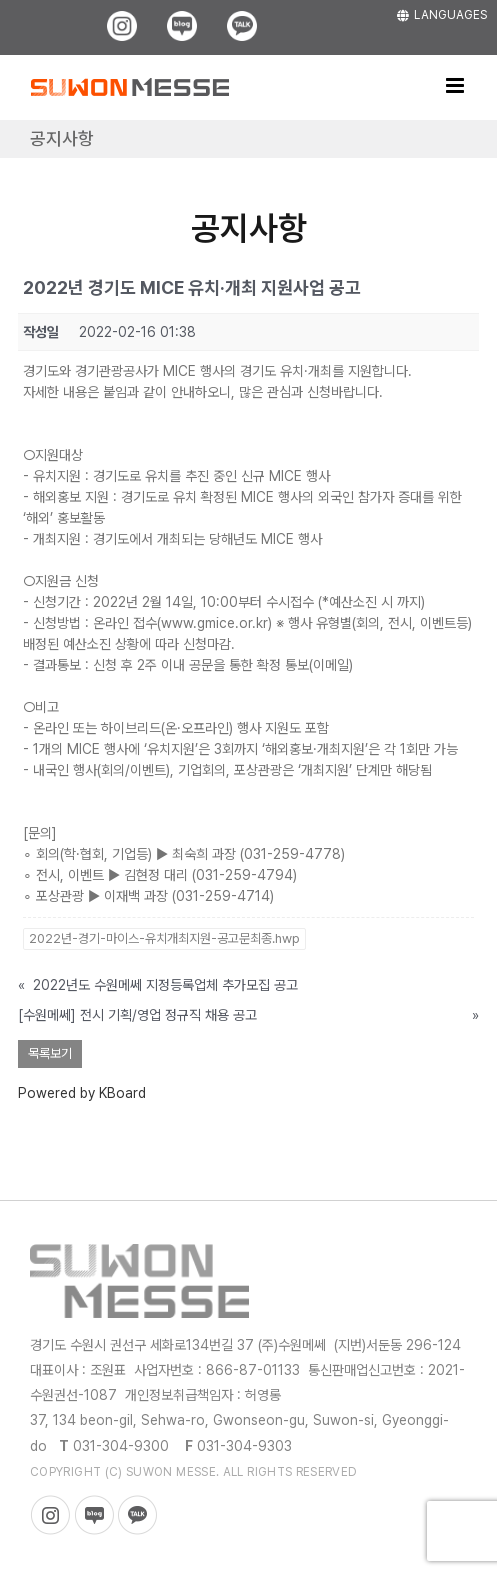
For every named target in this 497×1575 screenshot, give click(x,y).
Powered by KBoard (82, 1093)
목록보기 (50, 1053)
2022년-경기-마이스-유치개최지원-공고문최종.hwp (164, 938)
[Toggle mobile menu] (456, 85)
